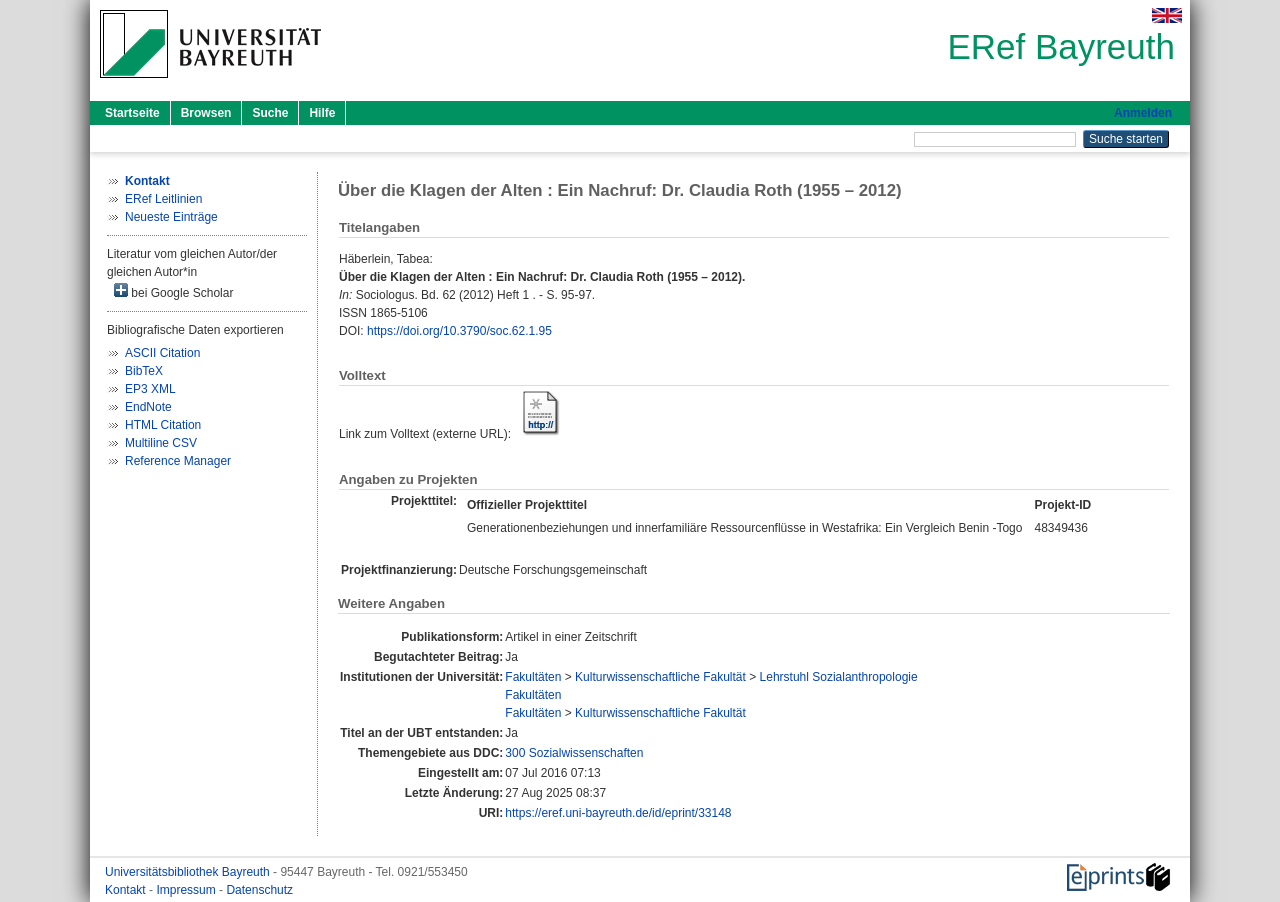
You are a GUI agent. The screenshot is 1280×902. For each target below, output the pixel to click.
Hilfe (322, 113)
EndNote (148, 407)
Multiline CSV (161, 443)
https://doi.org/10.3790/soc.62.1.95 (459, 331)
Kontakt (127, 890)
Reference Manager (178, 461)
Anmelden (1143, 113)
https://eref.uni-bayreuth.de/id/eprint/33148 (618, 813)
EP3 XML (150, 389)
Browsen (206, 113)
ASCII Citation (162, 353)
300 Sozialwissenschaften (574, 753)
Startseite (132, 113)
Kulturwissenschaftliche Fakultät (660, 677)
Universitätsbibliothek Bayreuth (189, 872)
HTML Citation (163, 425)
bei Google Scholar (173, 291)
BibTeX (144, 371)
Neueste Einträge (171, 217)
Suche (270, 113)
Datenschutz (259, 890)
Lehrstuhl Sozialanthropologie (839, 677)
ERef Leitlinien (163, 199)
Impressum (187, 890)
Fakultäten (533, 677)
